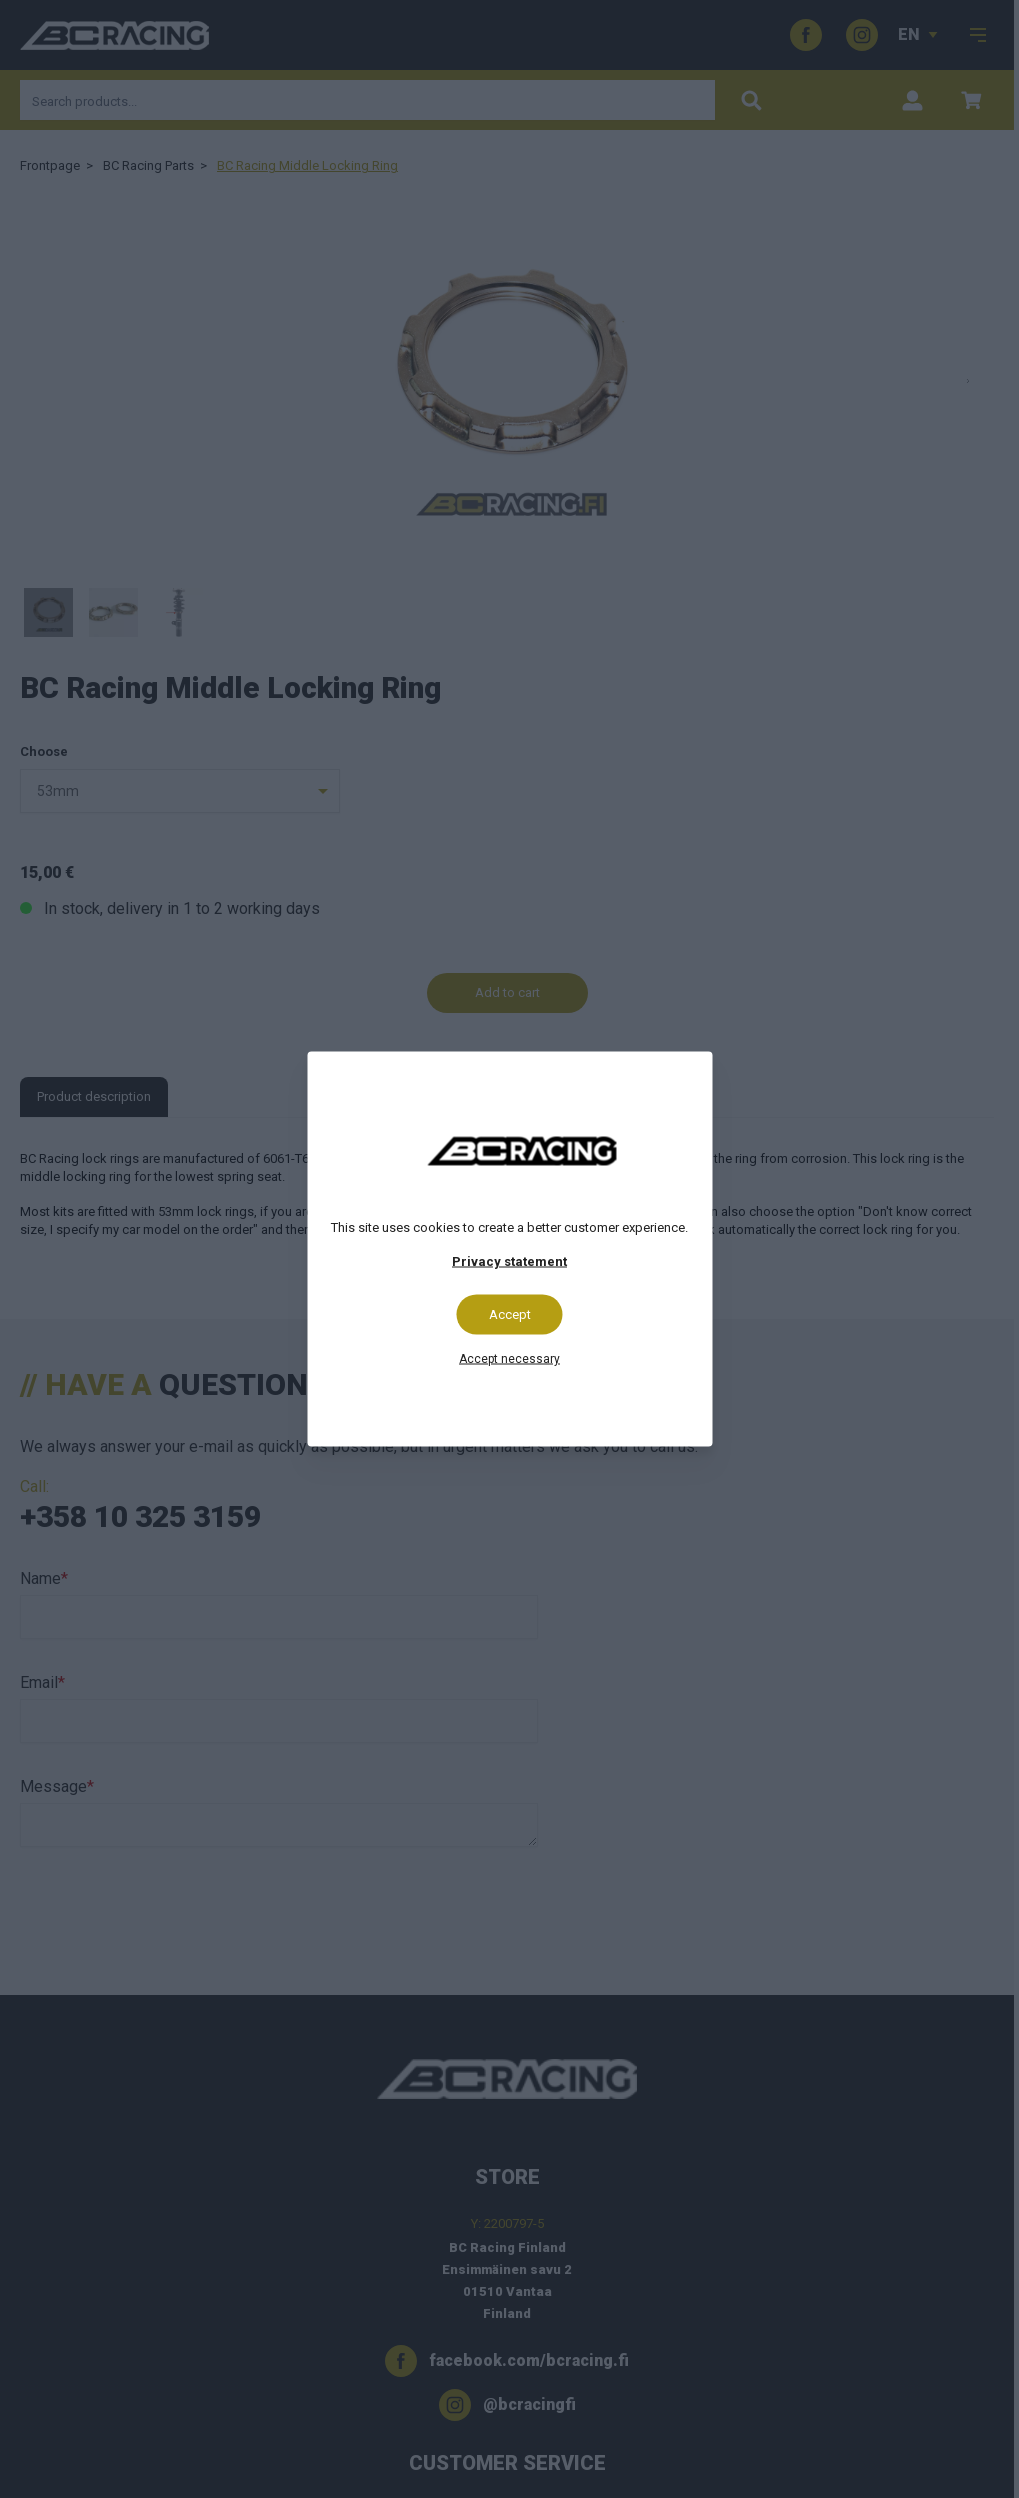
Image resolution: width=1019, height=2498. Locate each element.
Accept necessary (509, 1359)
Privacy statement (509, 1261)
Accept (510, 1314)
